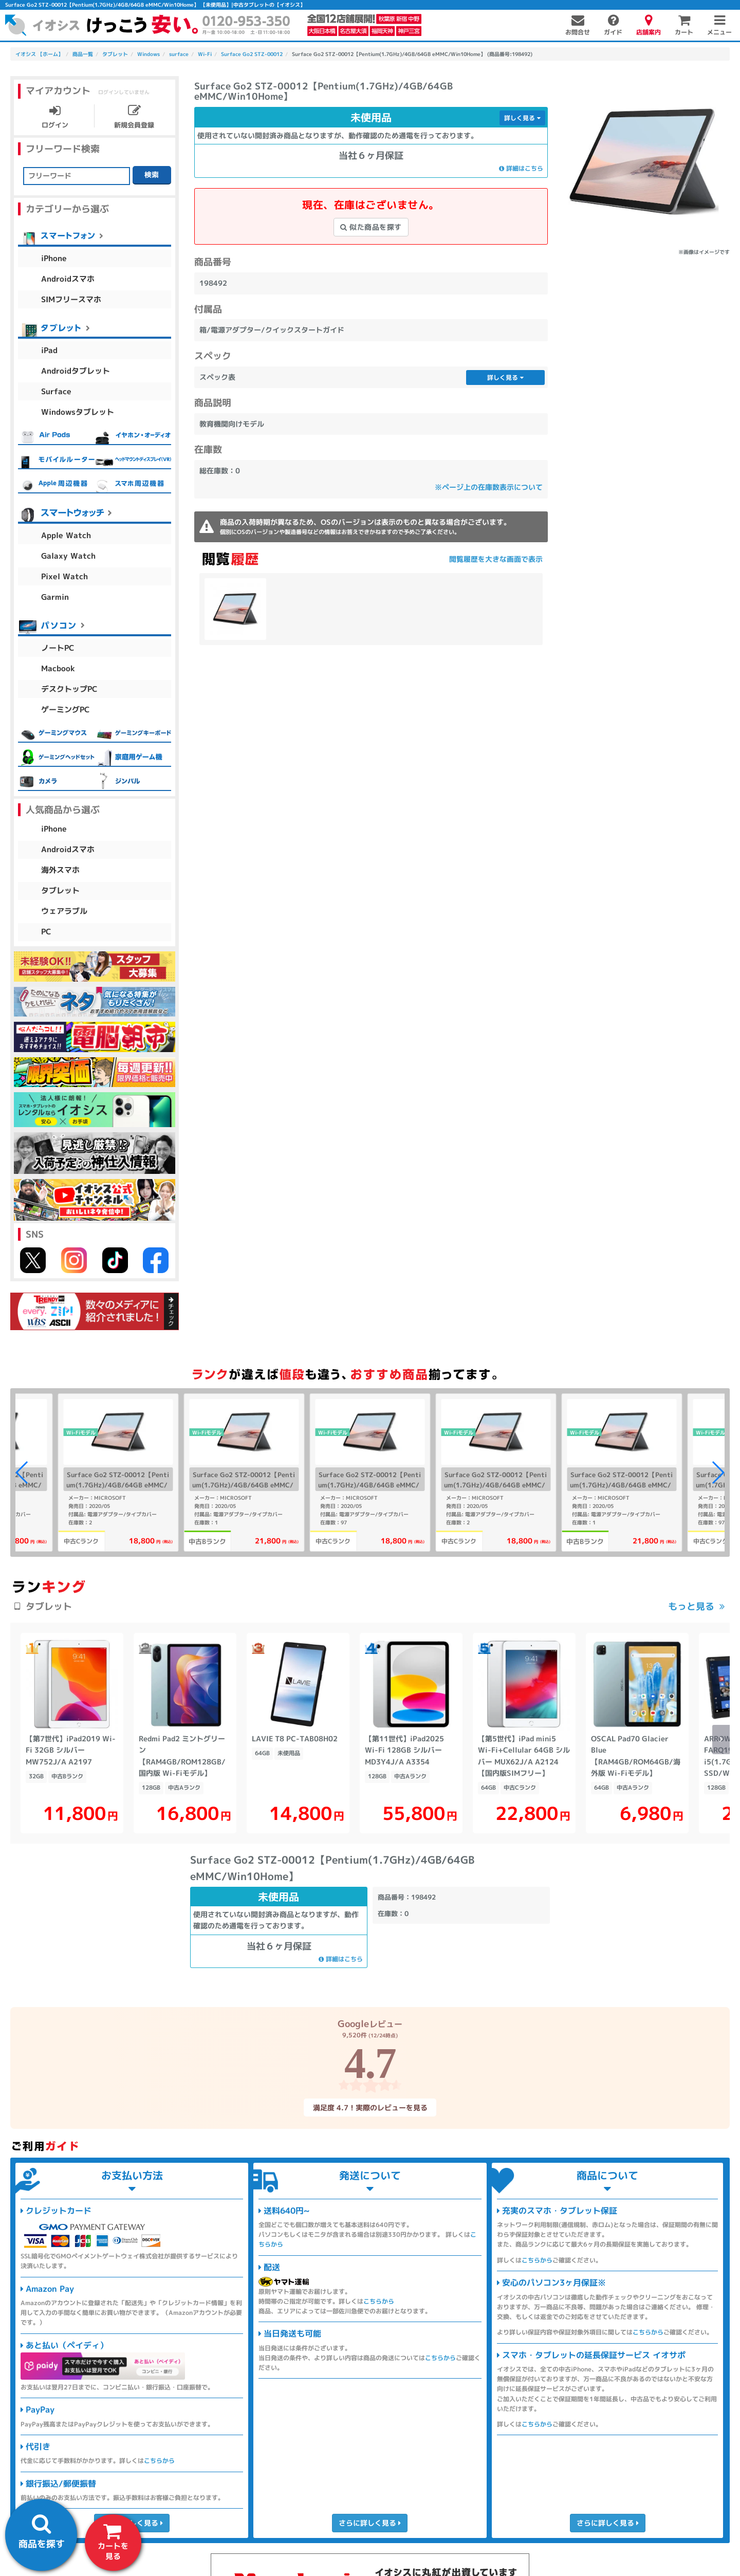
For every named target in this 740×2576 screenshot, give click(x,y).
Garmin (55, 597)
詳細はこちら (521, 168)
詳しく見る (522, 118)
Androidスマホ (68, 278)
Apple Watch (66, 535)
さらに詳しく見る (370, 2523)
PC (46, 931)
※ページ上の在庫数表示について (489, 487)
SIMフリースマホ (71, 299)
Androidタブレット (75, 370)
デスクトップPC (69, 689)
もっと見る (691, 1606)
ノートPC (58, 647)
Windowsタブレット (77, 412)
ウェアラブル (64, 911)
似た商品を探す (371, 227)
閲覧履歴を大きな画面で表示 (496, 559)
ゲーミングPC (65, 709)
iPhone (54, 258)
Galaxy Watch (68, 555)
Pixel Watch (64, 576)
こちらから (159, 2460)
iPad (49, 350)
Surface (56, 391)
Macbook (58, 668)
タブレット (60, 890)
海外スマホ (60, 869)
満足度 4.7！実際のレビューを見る (369, 2107)
